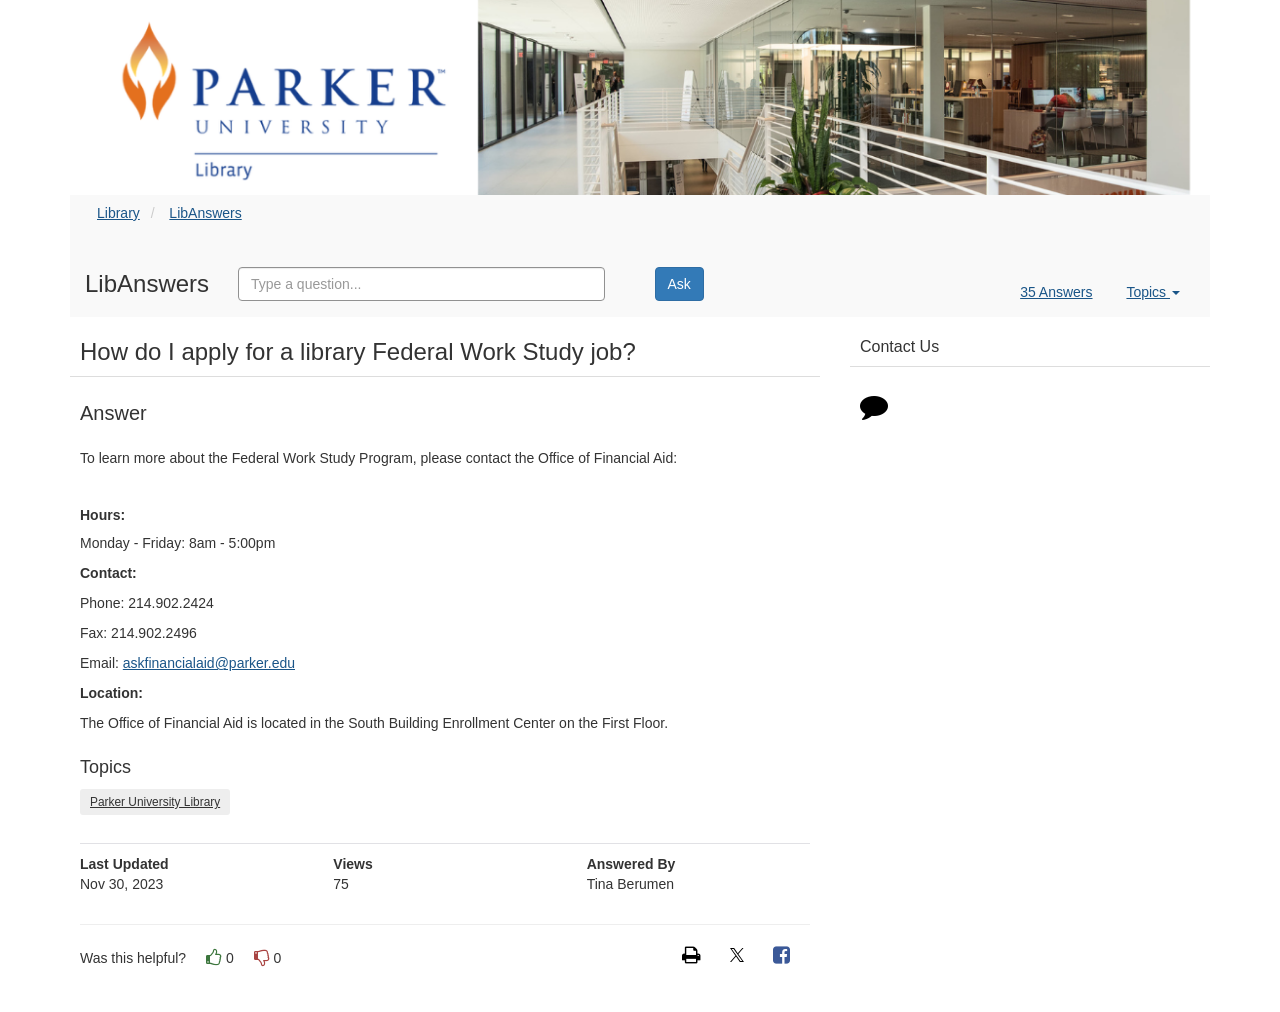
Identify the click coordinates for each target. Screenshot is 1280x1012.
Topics (1153, 292)
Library (118, 213)
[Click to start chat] (874, 411)
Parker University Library (155, 802)
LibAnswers (205, 213)
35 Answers (1056, 292)
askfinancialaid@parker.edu (209, 663)
